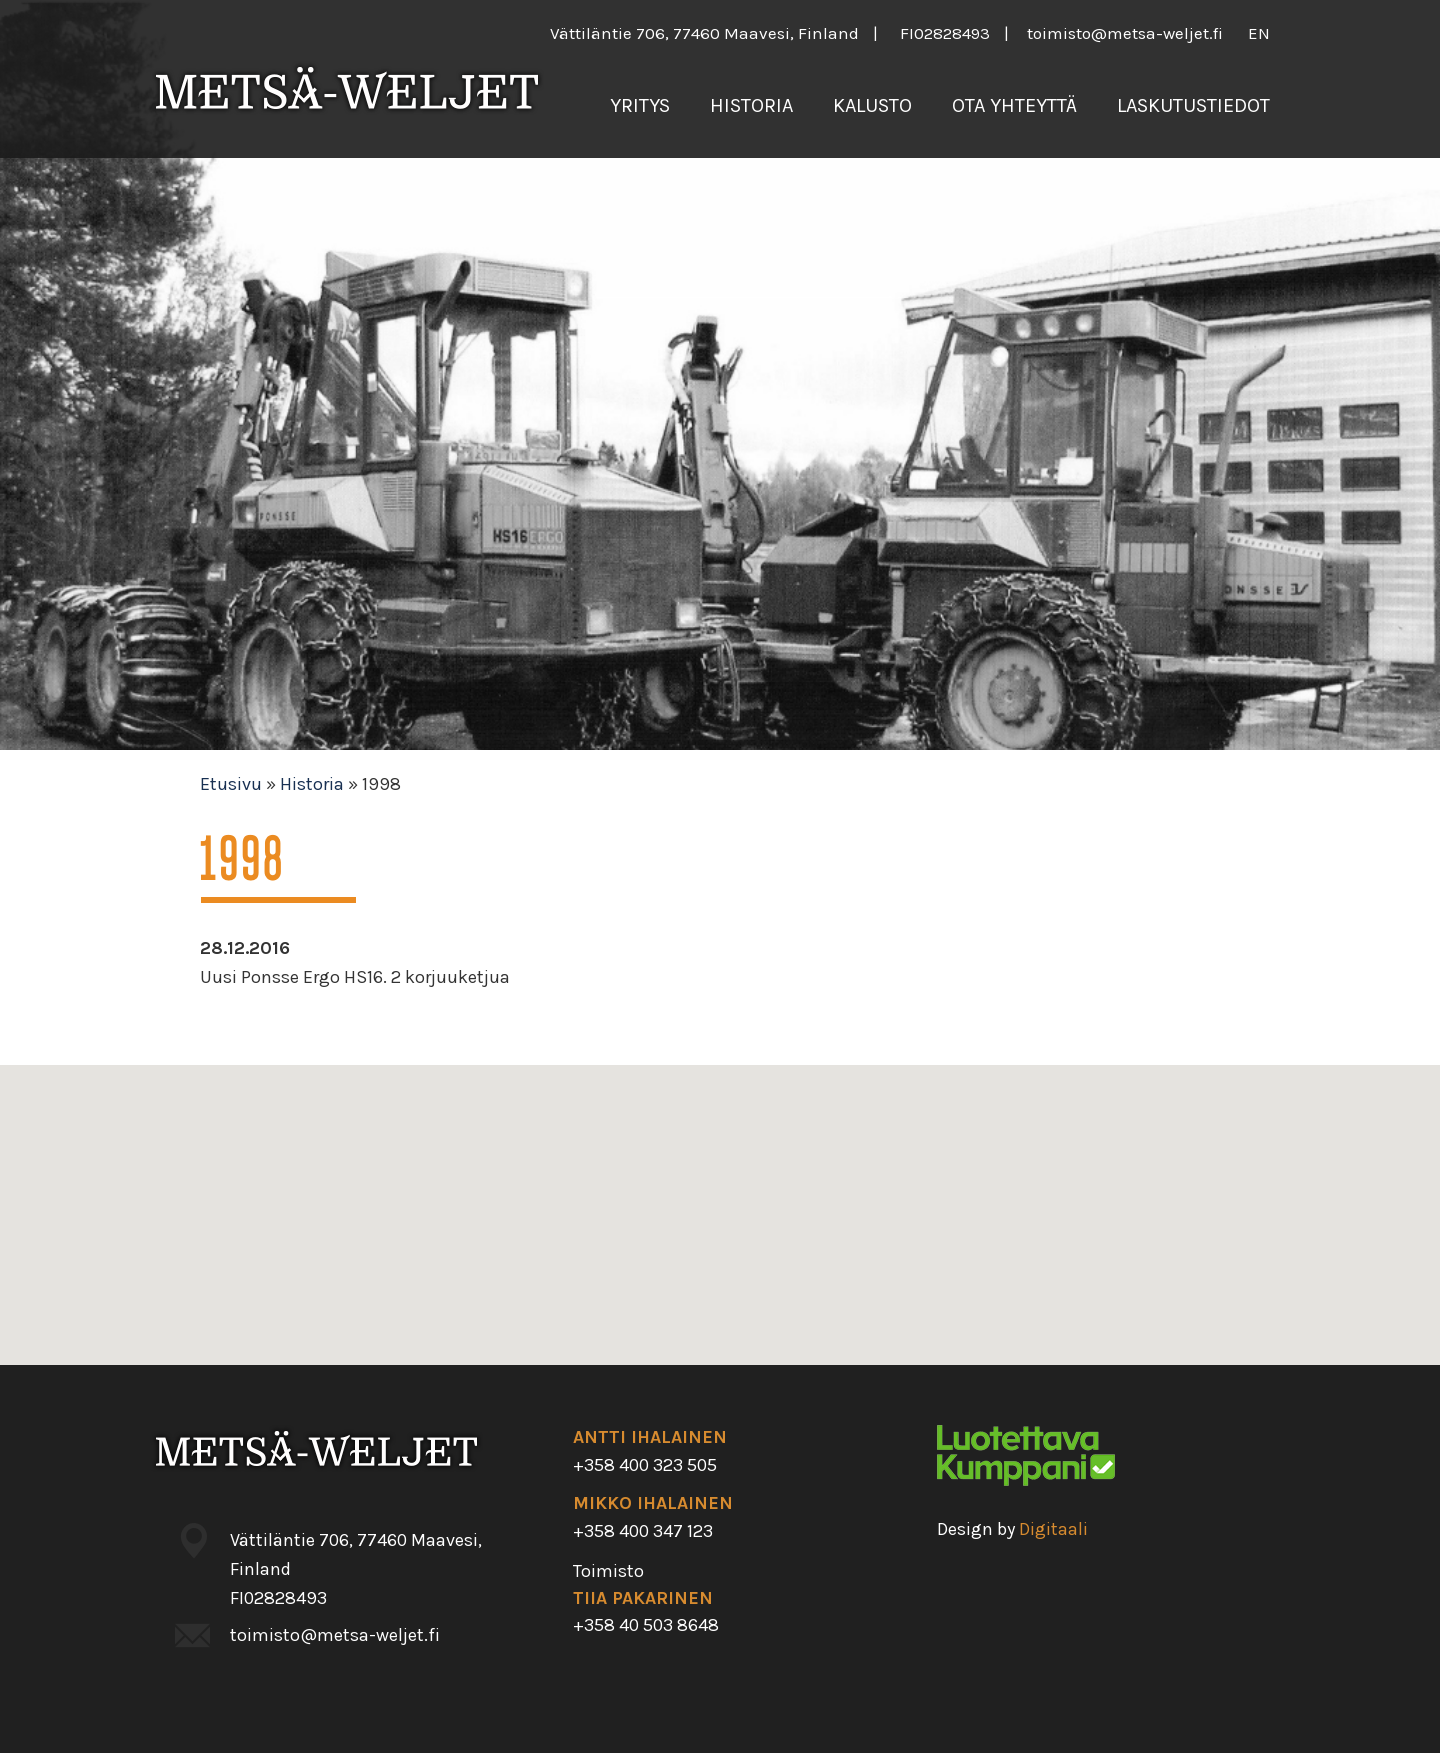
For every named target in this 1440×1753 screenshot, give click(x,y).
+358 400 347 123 (643, 1531)
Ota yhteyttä (1014, 105)
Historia (751, 105)
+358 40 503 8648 (646, 1625)
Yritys (640, 105)
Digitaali (1053, 1529)
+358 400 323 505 (645, 1465)
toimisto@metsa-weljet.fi (1125, 33)
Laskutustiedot (1193, 105)
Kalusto (872, 105)
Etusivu (231, 784)
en (1259, 33)
